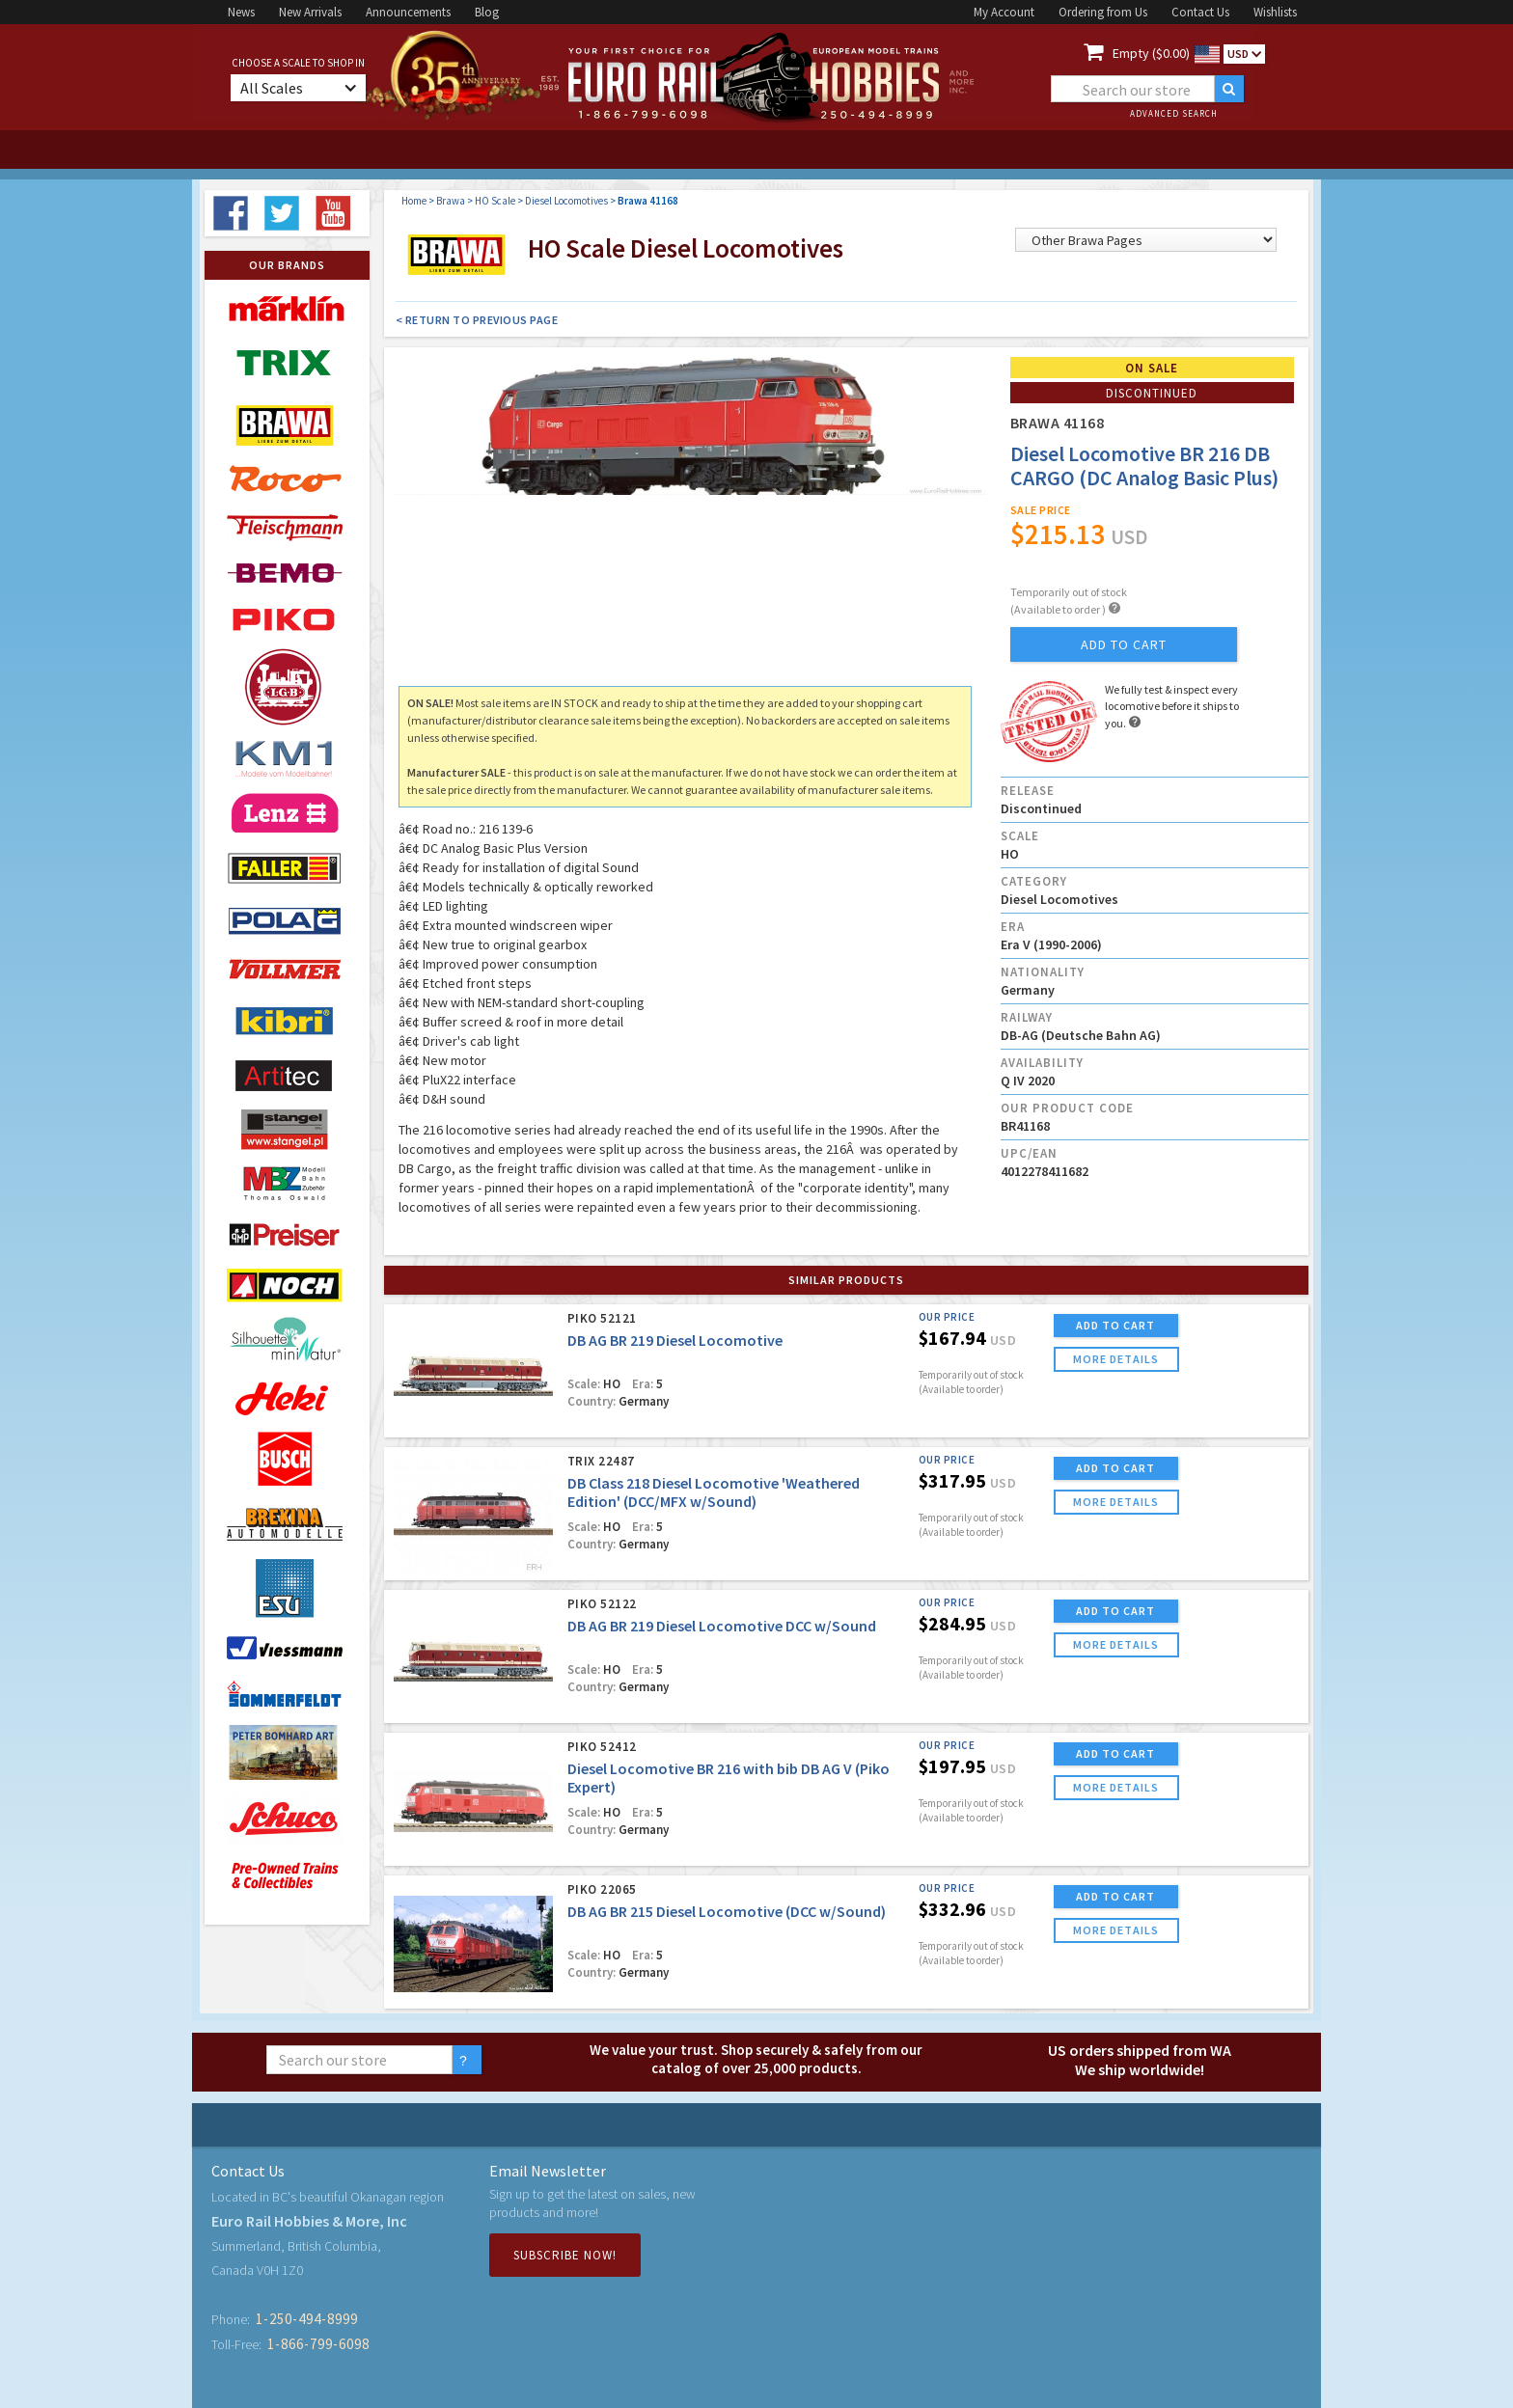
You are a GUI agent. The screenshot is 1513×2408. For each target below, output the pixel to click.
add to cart (1124, 644)
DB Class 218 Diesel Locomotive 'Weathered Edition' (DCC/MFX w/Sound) (713, 1492)
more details (1116, 1359)
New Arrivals (310, 12)
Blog (487, 12)
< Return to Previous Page (477, 320)
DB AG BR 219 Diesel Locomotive (675, 1340)
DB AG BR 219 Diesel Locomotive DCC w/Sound (721, 1625)
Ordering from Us (1103, 12)
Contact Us (1200, 12)
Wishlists (1275, 12)
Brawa (450, 200)
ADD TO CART (1115, 1325)
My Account (1004, 12)
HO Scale (495, 200)
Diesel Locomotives (566, 200)
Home (413, 200)
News (241, 12)
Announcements (408, 12)
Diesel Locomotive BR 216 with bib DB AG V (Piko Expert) (728, 1777)
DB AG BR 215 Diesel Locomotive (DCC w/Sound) (726, 1911)
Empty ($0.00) (1151, 53)
